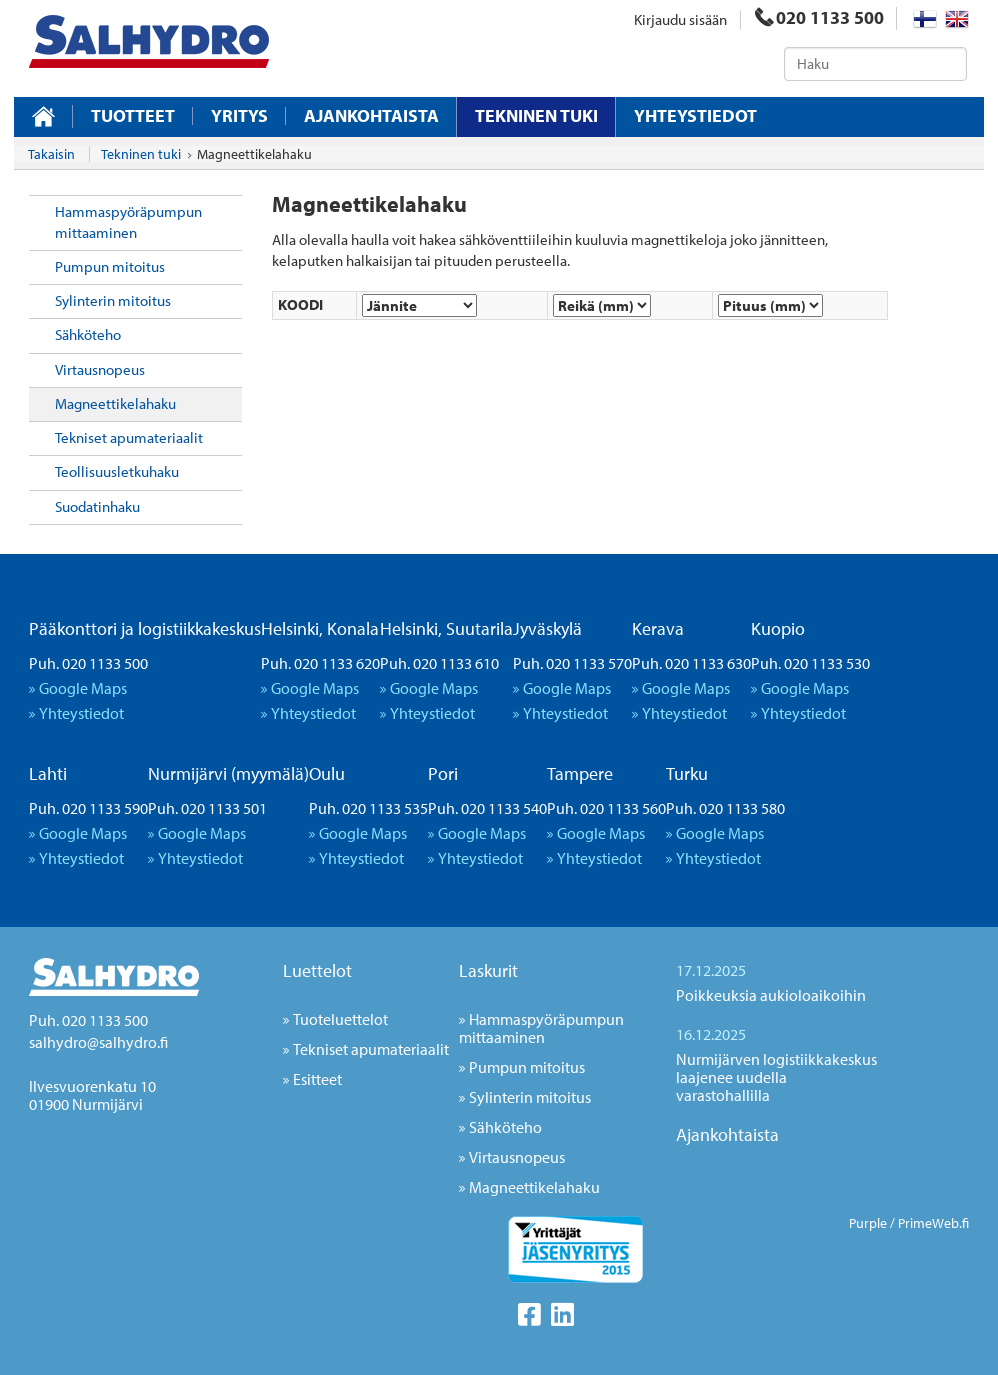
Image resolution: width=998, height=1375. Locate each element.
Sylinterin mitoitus (113, 300)
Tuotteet (133, 116)
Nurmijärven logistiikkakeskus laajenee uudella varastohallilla (776, 1077)
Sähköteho (88, 334)
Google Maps (83, 688)
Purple (868, 1223)
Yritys (239, 116)
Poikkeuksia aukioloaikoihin (771, 995)
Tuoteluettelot (340, 1019)
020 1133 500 (819, 17)
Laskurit (488, 970)
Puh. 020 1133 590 (88, 808)
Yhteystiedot (695, 116)
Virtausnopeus (100, 369)
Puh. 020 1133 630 (691, 663)
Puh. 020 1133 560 (606, 808)
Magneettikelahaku (115, 403)
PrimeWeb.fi (933, 1223)
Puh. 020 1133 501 (207, 808)
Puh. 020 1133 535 (368, 808)
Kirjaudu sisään (680, 19)
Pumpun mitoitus (110, 266)
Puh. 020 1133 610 (439, 663)
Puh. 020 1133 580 (725, 808)
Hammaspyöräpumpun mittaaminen (128, 221)
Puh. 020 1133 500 (88, 663)
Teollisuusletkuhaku (117, 471)
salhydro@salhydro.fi (98, 1042)
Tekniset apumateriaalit (129, 437)
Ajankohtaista (371, 116)
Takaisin (51, 154)
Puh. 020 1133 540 (487, 808)
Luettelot (317, 970)
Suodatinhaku (97, 506)
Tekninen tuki (536, 115)
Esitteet (317, 1079)
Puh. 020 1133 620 (320, 663)
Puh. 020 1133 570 (572, 663)
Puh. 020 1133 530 (810, 663)
